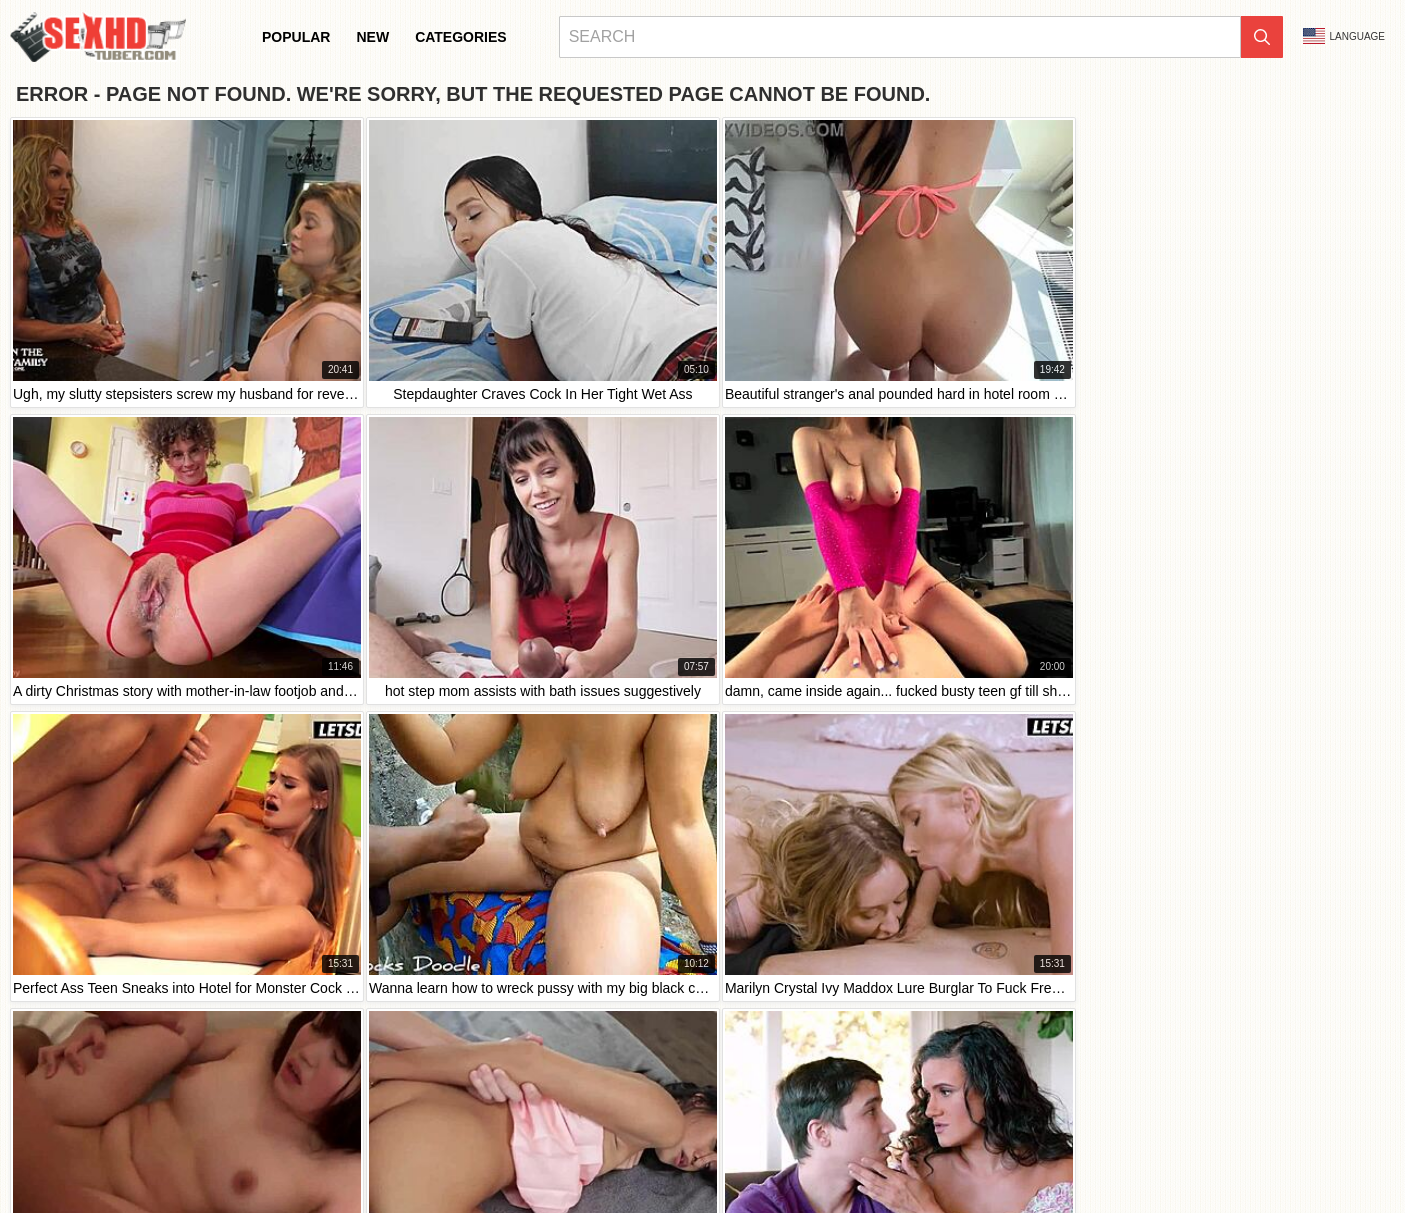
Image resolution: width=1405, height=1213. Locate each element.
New (372, 37)
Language (1344, 36)
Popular (296, 37)
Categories (461, 37)
